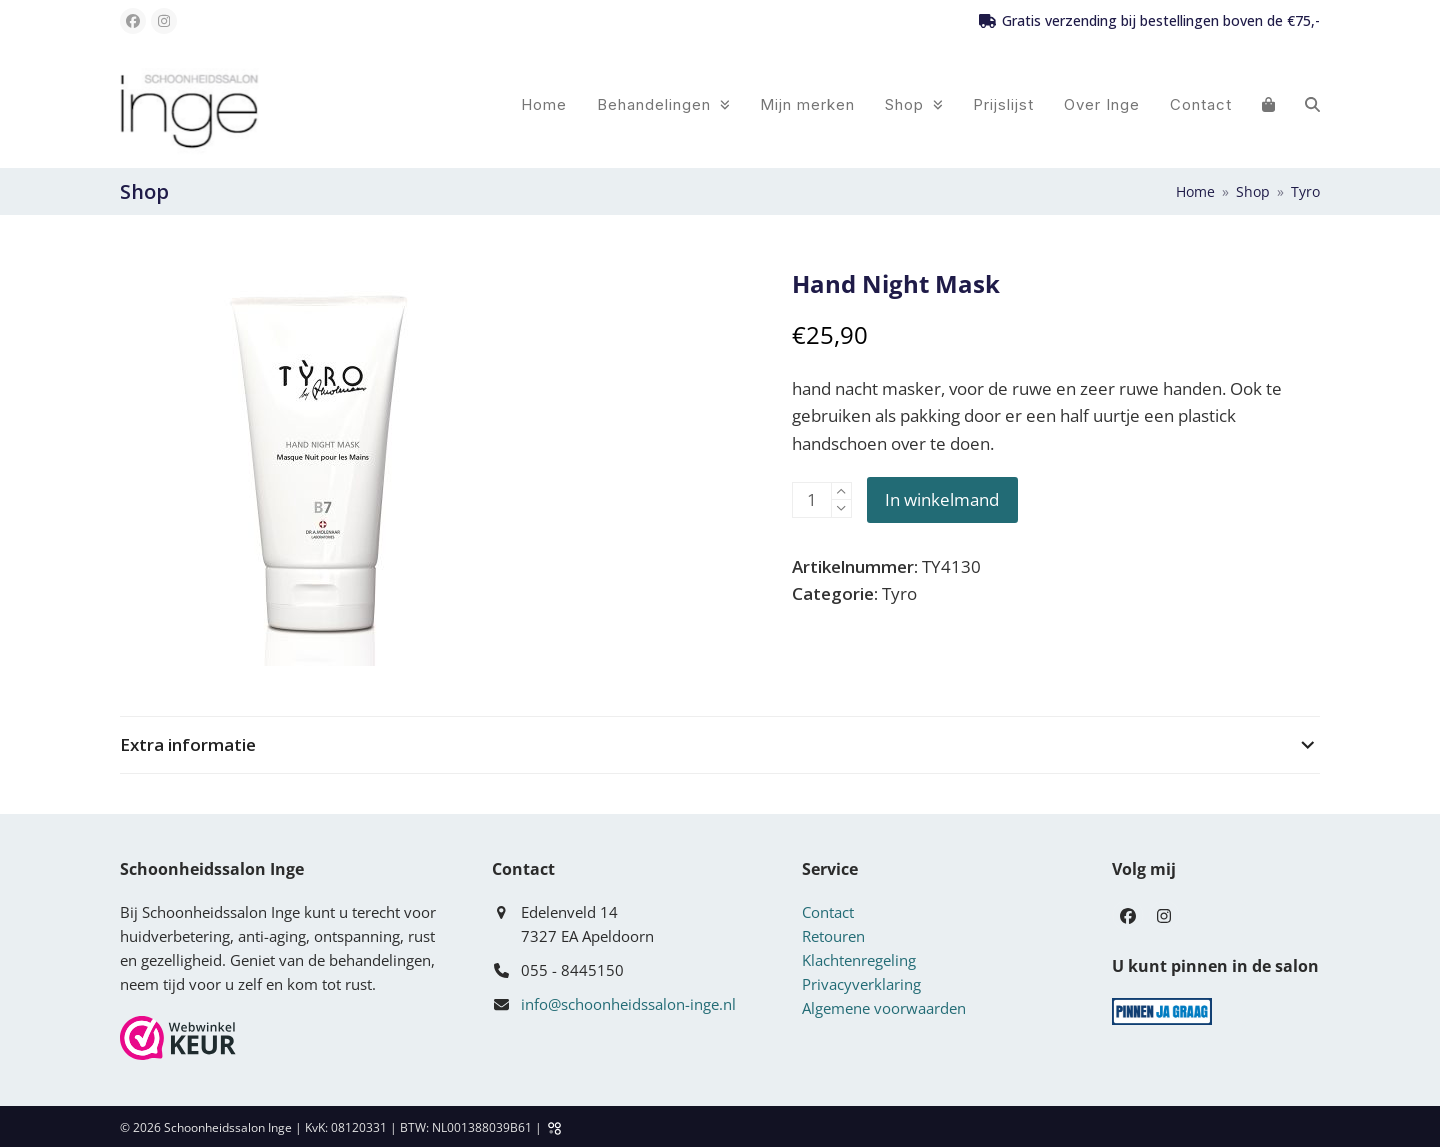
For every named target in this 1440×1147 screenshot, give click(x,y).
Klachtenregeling (859, 960)
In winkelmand (942, 499)
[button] (1268, 104)
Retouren (833, 936)
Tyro (899, 593)
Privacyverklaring (861, 984)
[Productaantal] (812, 500)
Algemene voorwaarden (884, 1008)
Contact (828, 912)
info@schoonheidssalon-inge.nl (628, 1004)
